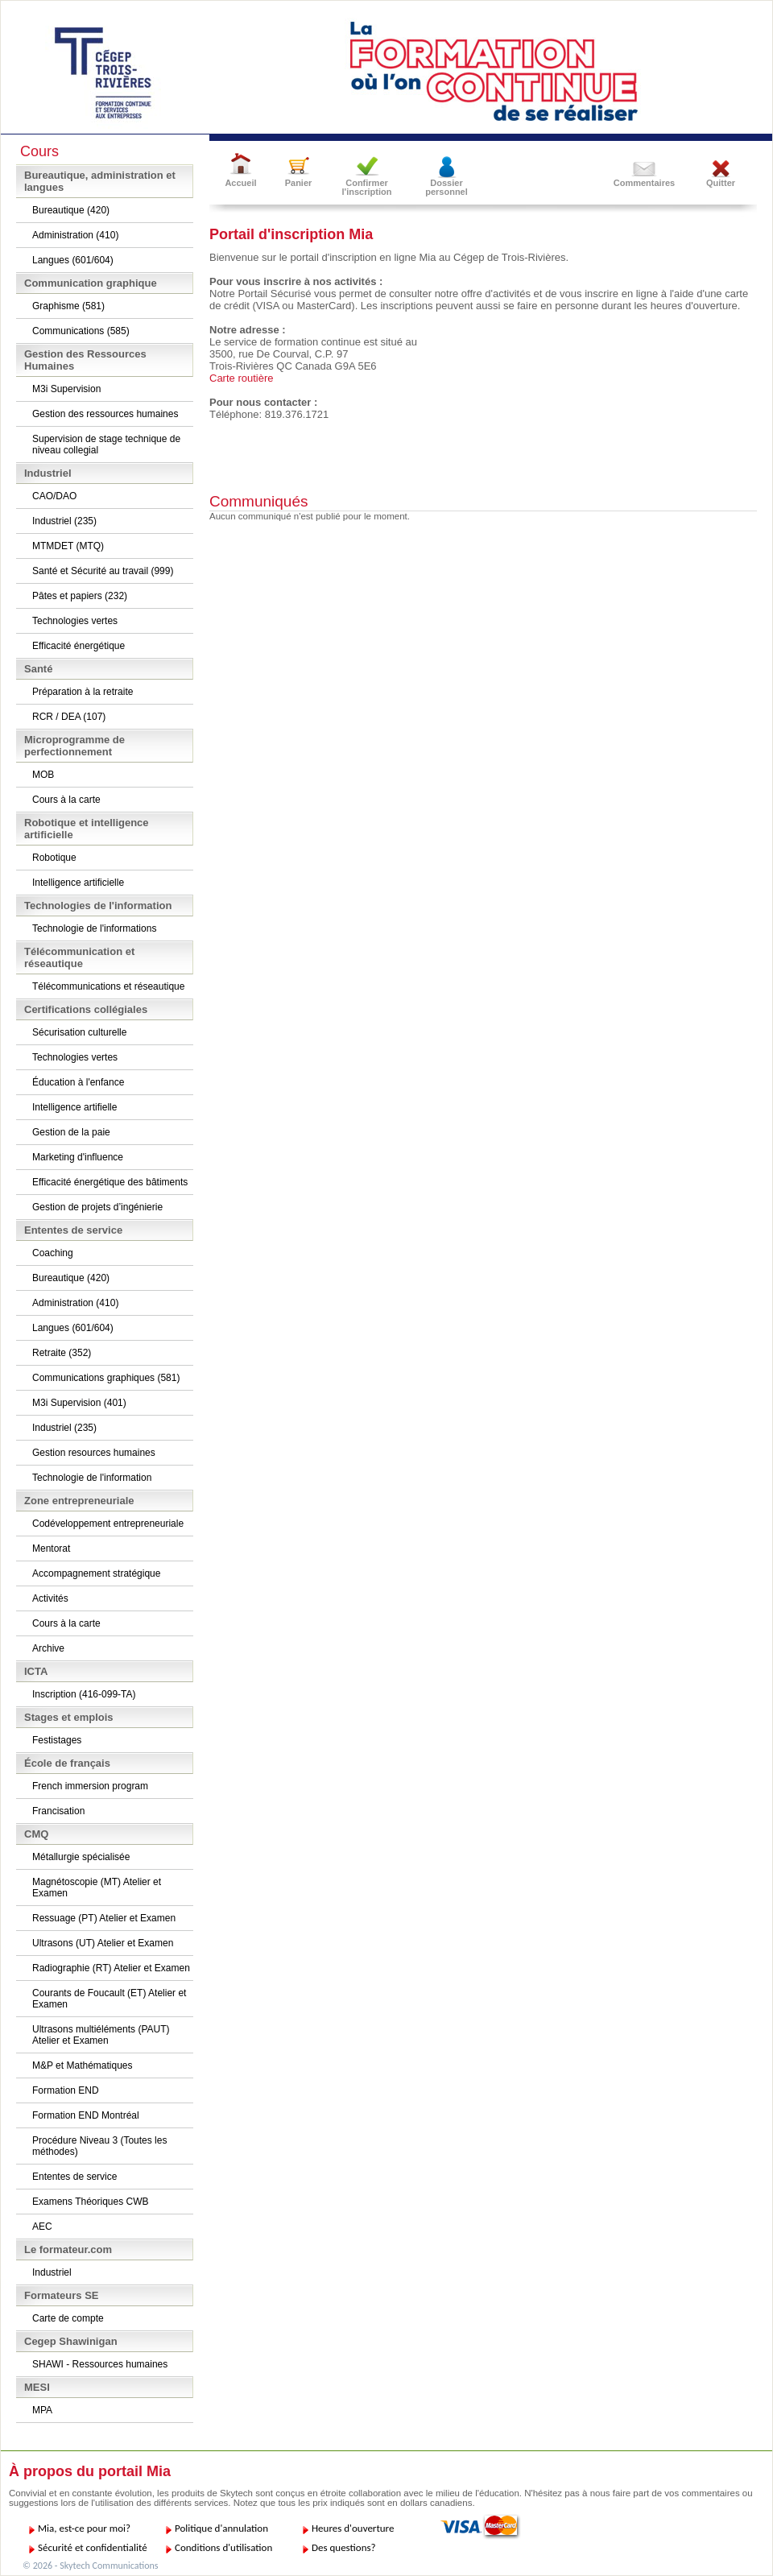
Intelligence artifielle (74, 1107)
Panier (298, 183)
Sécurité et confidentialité (92, 2547)
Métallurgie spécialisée (81, 1857)
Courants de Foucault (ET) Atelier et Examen (109, 1998)
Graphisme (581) (68, 306)
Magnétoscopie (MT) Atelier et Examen (96, 1887)
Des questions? (344, 2547)
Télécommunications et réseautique (108, 986)
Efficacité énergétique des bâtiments (110, 1182)
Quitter (720, 183)
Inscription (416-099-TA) (84, 1694)
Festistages (56, 1740)
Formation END (65, 2090)
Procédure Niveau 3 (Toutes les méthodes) (99, 2146)
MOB (43, 774)
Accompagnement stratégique (96, 1573)
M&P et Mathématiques (82, 2065)
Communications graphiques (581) (106, 1377)
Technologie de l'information (91, 1477)
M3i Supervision (66, 389)
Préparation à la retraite (82, 691)
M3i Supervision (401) (79, 1402)
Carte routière (241, 378)
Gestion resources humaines (93, 1452)
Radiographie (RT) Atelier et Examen (111, 1968)
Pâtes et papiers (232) (79, 596)
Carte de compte (68, 2318)
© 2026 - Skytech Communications (90, 2565)
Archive (48, 1648)
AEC (42, 2226)
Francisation (58, 1811)
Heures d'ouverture (353, 2528)
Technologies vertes (75, 620)
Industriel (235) (64, 521)
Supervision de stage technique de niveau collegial (106, 444)
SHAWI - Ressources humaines (99, 2364)
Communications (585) (81, 331)
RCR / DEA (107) (68, 716)
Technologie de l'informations (94, 928)
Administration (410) (75, 235)
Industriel (52, 2272)
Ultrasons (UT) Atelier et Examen (102, 1943)
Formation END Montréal (85, 2115)
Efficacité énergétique (78, 645)
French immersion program (90, 1786)
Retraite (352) (61, 1352)
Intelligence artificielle (78, 882)
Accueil (240, 183)
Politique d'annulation (221, 2528)
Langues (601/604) (73, 260)
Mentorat (51, 1548)
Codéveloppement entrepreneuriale (108, 1523)
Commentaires (644, 183)
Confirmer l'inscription (367, 187)
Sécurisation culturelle (79, 1032)
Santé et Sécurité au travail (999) (102, 571)
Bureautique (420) (71, 210)
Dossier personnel (446, 187)
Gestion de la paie (71, 1132)
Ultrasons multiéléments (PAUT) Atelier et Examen (100, 2035)
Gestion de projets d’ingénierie (97, 1207)
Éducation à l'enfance (78, 1082)
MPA (42, 2410)
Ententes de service (74, 2176)
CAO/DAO (54, 496)
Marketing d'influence (77, 1157)
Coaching (52, 1253)
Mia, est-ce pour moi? (84, 2528)
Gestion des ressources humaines (105, 414)
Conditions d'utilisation (223, 2547)
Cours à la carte (66, 799)
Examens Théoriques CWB (90, 2201)
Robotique (54, 857)
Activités (50, 1598)
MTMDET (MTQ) (68, 546)
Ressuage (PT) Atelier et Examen (104, 1918)
